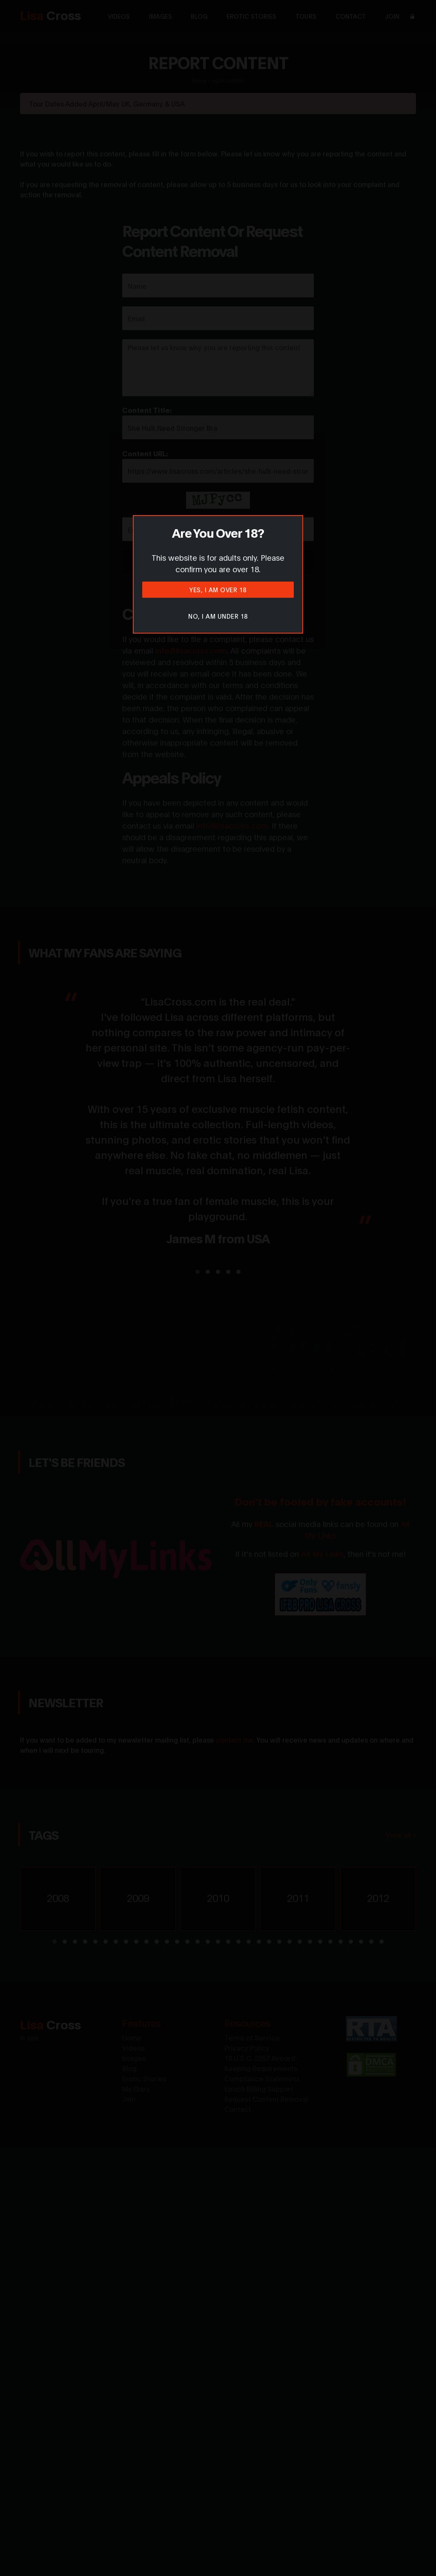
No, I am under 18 (218, 616)
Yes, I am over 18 (218, 589)
